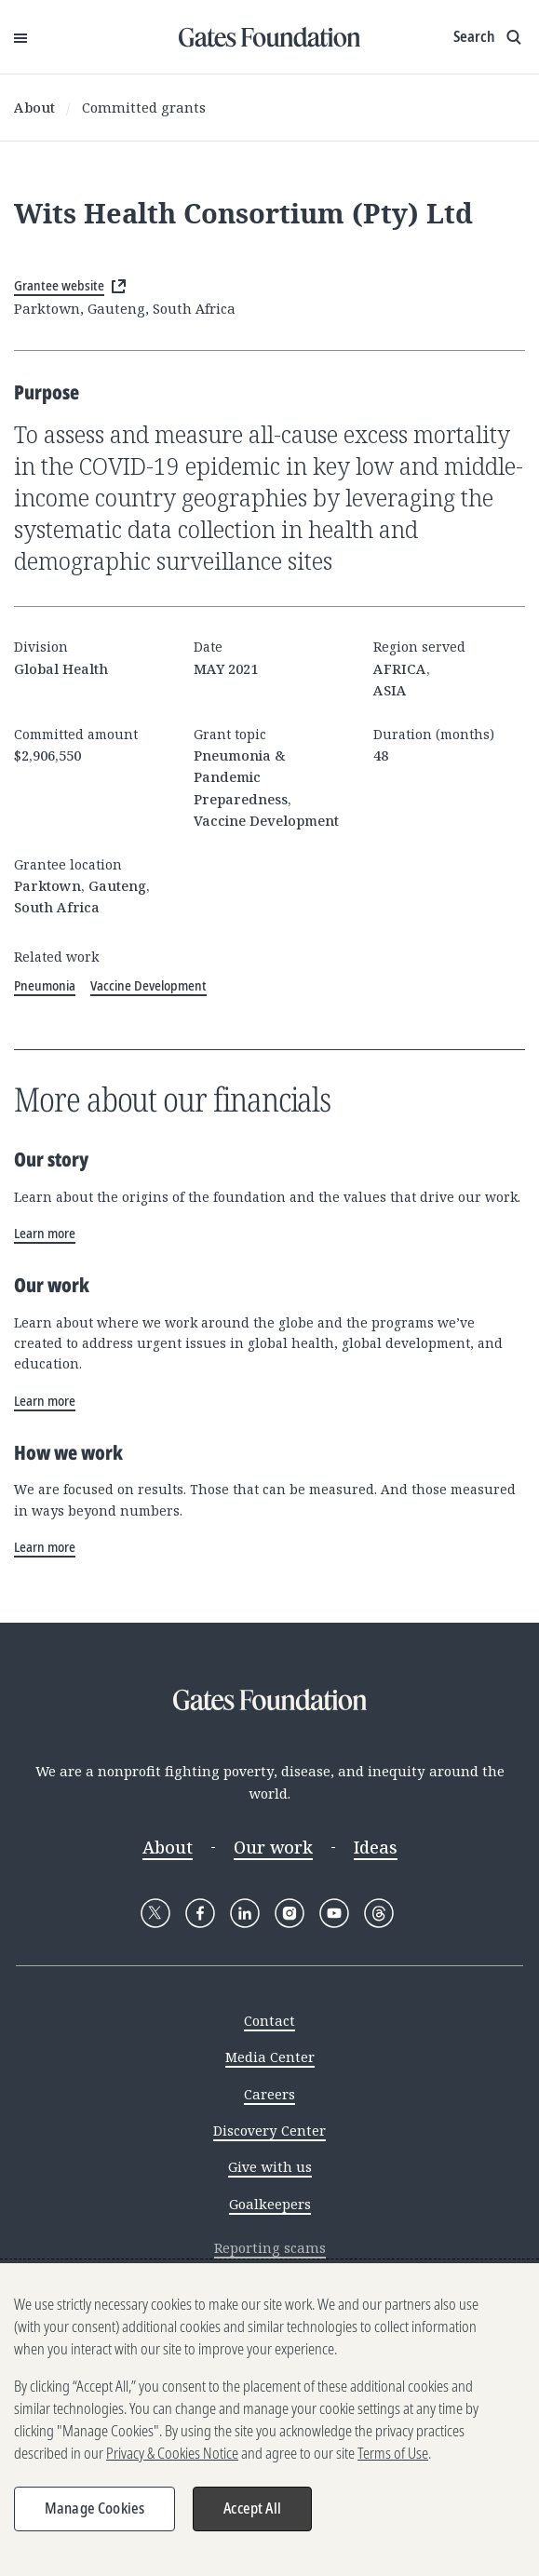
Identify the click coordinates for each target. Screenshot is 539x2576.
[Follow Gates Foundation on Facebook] (200, 1913)
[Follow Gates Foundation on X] (155, 1913)
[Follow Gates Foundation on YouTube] (334, 1913)
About (34, 107)
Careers (269, 2093)
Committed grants (144, 107)
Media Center (270, 2056)
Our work (273, 1847)
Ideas (376, 1847)
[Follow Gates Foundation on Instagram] (289, 1913)
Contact (269, 2020)
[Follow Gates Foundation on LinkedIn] (245, 1913)
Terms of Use (392, 2458)
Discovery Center (269, 2130)
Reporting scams (270, 2247)
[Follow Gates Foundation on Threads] (379, 1913)
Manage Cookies (94, 2512)
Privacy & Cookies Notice (172, 2458)
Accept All (252, 2512)
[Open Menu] (20, 37)
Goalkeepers (270, 2203)
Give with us (270, 2166)
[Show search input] (489, 37)
